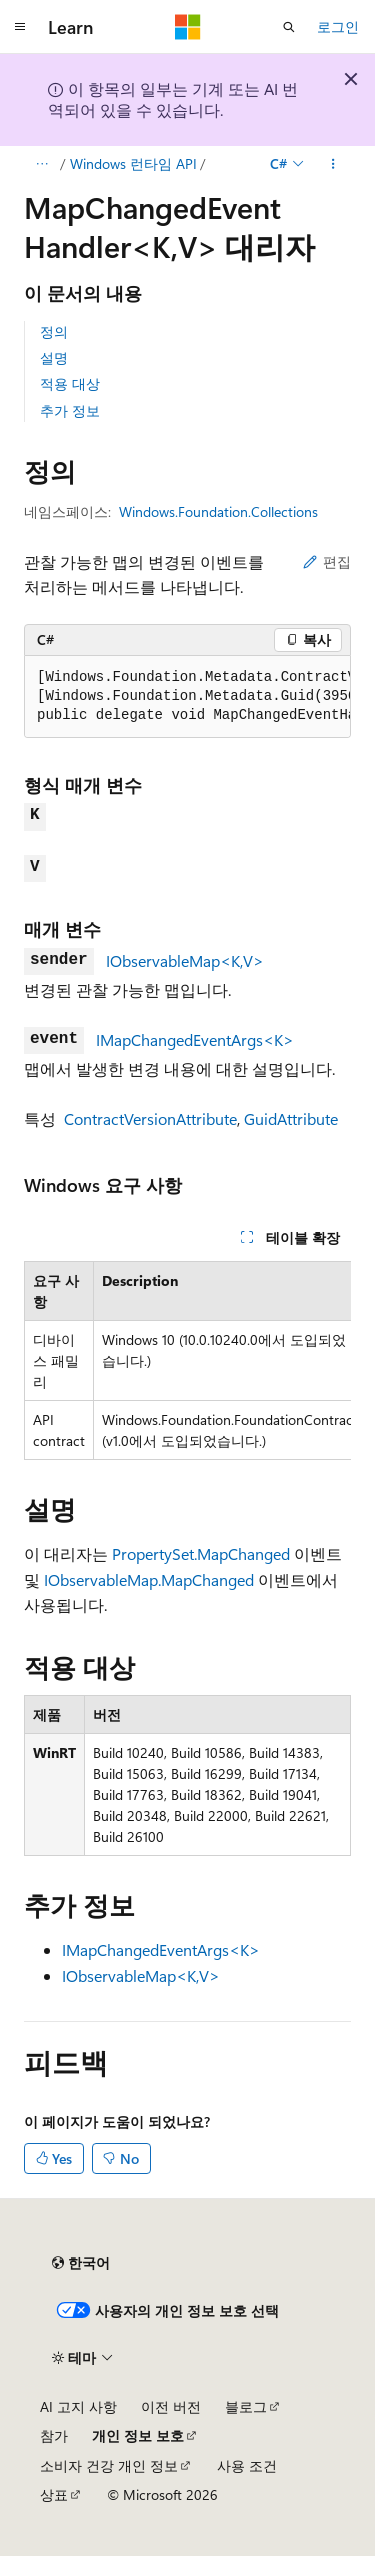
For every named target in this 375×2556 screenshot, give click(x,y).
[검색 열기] (289, 27)
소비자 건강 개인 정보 (109, 2465)
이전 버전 (171, 2406)
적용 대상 (70, 383)
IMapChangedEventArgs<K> (195, 1039)
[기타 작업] (333, 164)
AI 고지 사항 (78, 2406)
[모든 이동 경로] (41, 164)
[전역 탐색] (20, 27)
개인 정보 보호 (138, 2435)
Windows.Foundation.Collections (218, 511)
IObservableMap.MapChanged (149, 1579)
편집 (327, 561)
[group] (187, 697)
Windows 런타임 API (133, 163)
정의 (54, 331)
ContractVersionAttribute (150, 1118)
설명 (54, 357)
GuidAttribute (291, 1118)
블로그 (246, 2406)
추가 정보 (70, 410)
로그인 (338, 26)
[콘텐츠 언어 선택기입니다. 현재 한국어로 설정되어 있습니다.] (81, 2263)
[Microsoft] (188, 27)
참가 (54, 2435)
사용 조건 (247, 2465)
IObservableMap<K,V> (185, 960)
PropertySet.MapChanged (201, 1553)
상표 (54, 2494)
